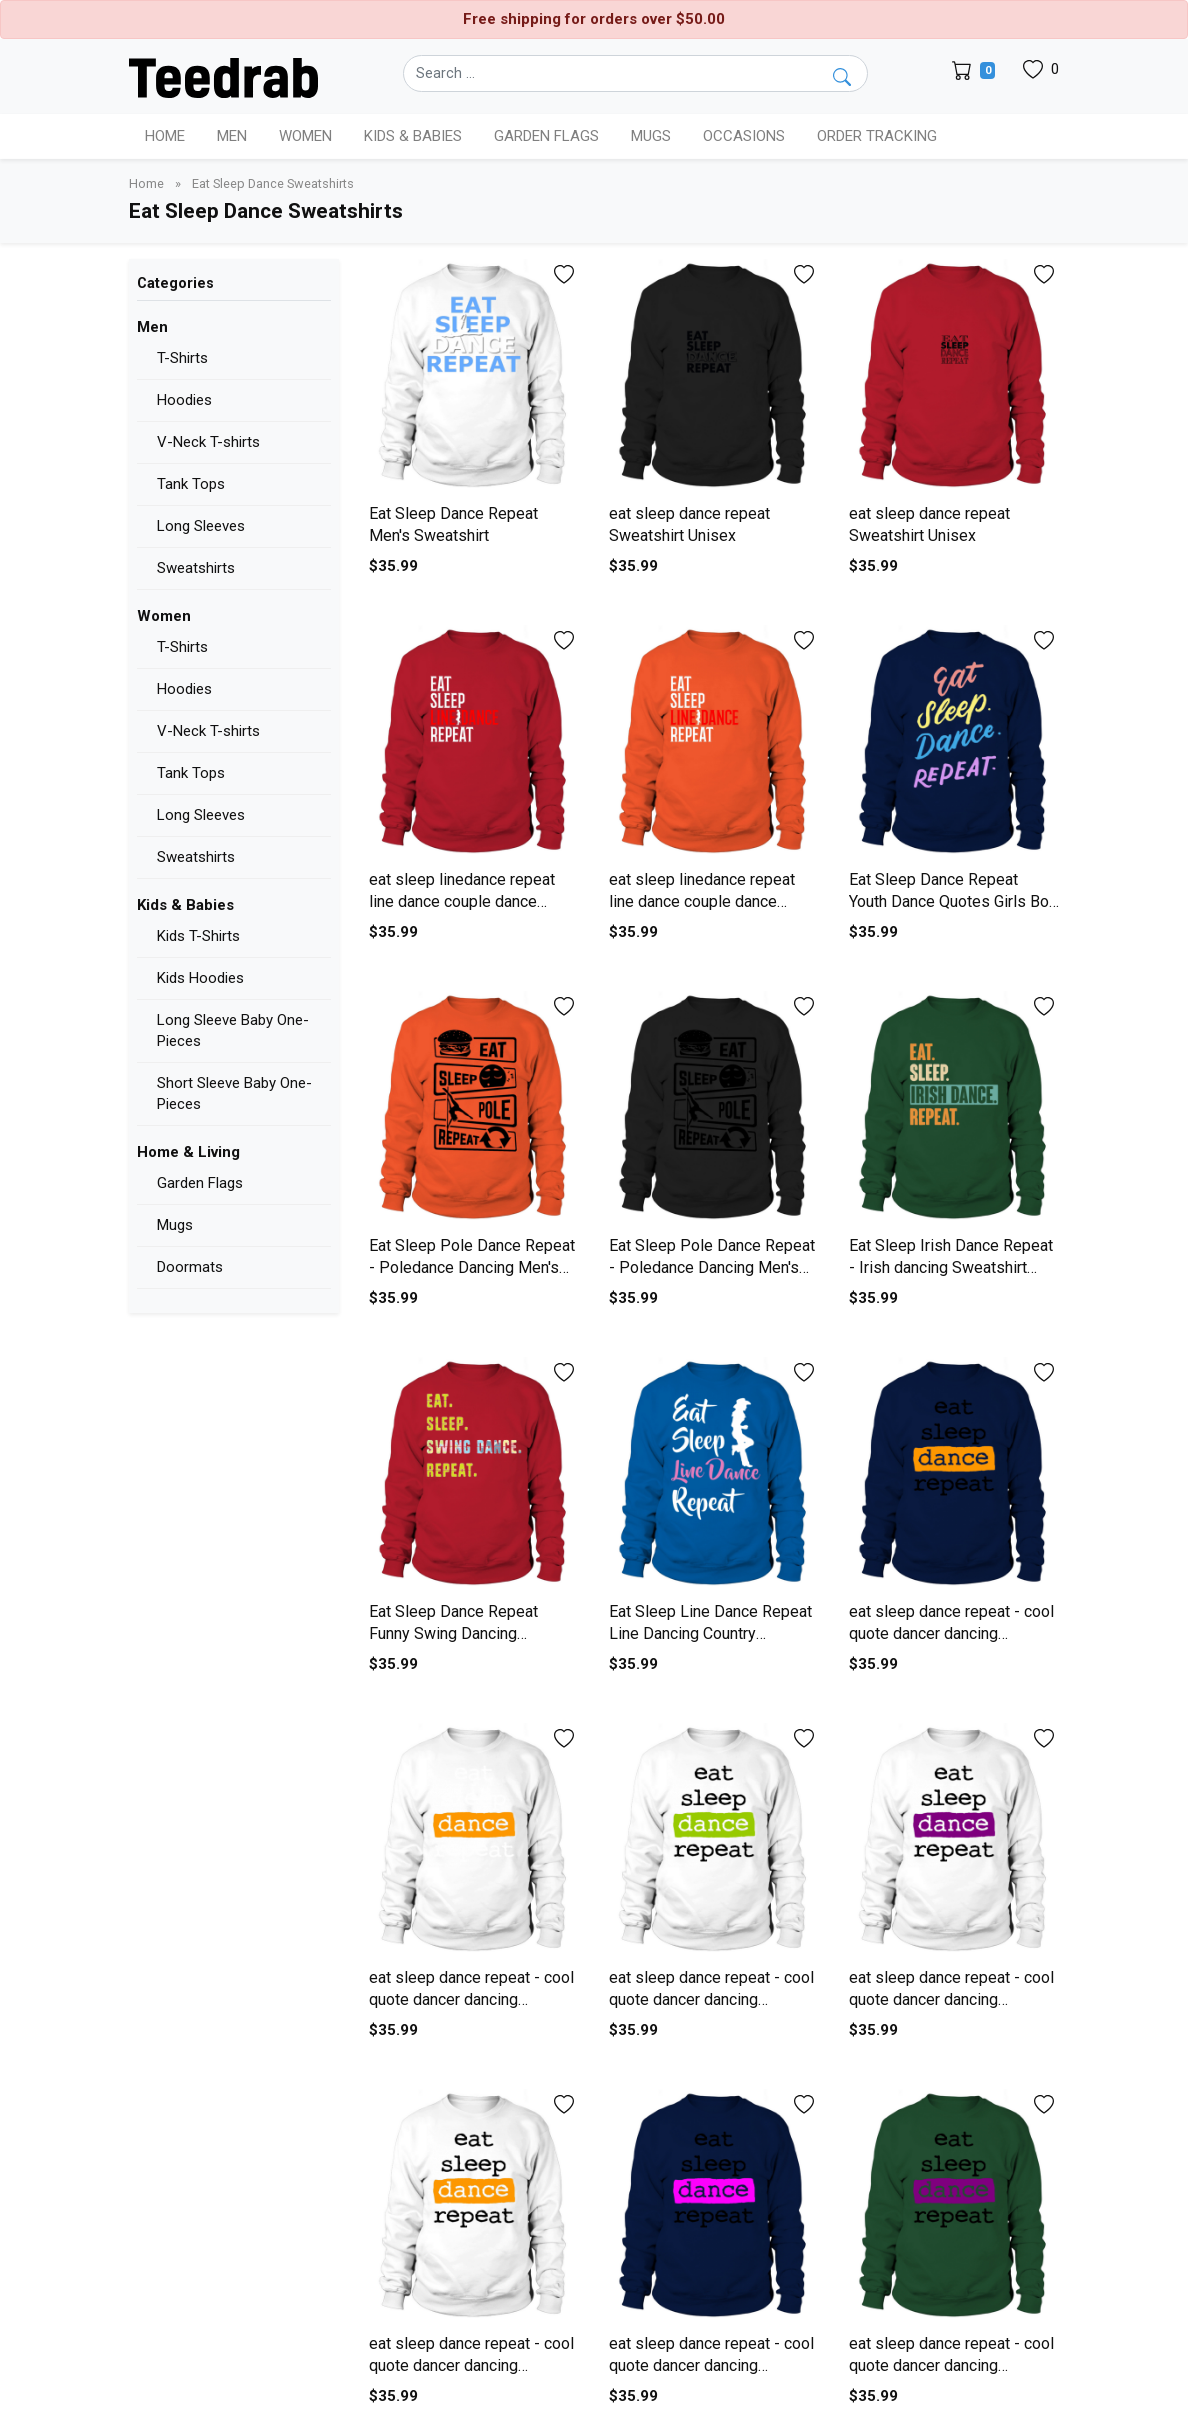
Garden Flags (200, 1183)
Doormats (190, 1267)
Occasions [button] (744, 136)
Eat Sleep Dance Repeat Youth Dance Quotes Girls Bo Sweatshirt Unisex (949, 902)
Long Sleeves (201, 526)
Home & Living (188, 1152)
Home (165, 136)
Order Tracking (877, 136)
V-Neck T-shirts (208, 442)
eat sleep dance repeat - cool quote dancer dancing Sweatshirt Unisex (951, 1634)
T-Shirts (182, 358)
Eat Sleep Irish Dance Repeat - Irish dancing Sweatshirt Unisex (951, 1268)
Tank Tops (191, 484)
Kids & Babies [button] (413, 136)
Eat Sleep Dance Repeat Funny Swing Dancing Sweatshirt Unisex (453, 1634)
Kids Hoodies (200, 978)
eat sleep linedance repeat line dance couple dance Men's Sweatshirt (462, 902)
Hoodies (184, 400)
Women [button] (305, 136)
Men (152, 327)
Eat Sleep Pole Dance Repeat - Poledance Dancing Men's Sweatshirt (472, 1268)
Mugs (651, 136)
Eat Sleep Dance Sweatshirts (273, 183)
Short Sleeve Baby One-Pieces (234, 1093)
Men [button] (232, 136)
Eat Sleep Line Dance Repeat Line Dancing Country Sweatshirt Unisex (710, 1634)
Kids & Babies (185, 905)
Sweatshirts (196, 568)
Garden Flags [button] (546, 136)
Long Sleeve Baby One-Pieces (233, 1030)
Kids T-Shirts (198, 936)
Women (164, 616)
